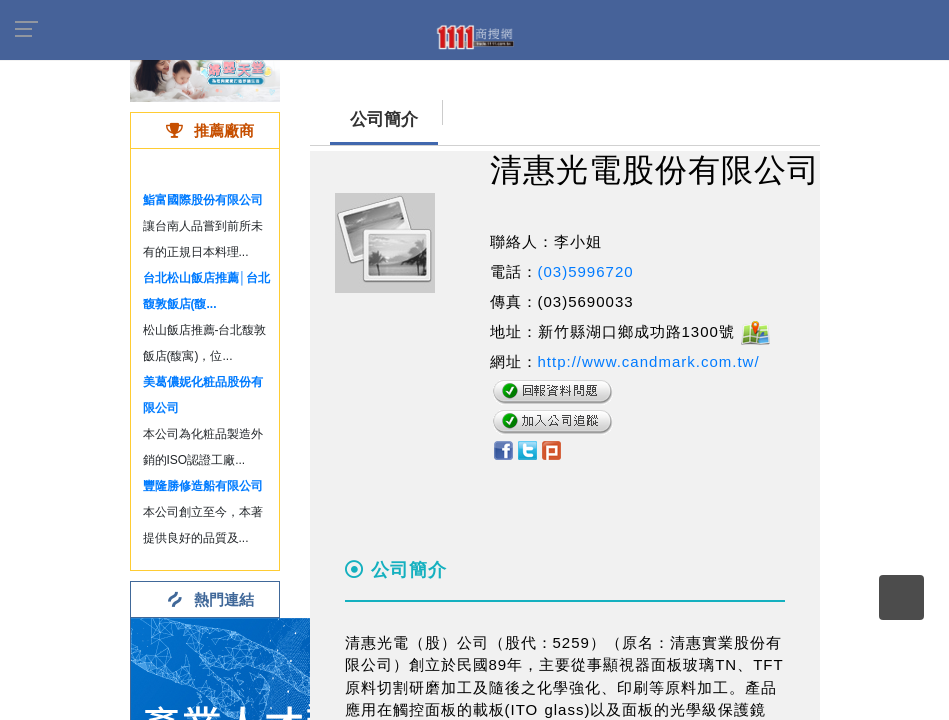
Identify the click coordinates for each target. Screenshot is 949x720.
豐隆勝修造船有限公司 (203, 486)
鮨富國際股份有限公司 (203, 200)
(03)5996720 (586, 271)
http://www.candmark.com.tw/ (649, 361)
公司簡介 (384, 119)
